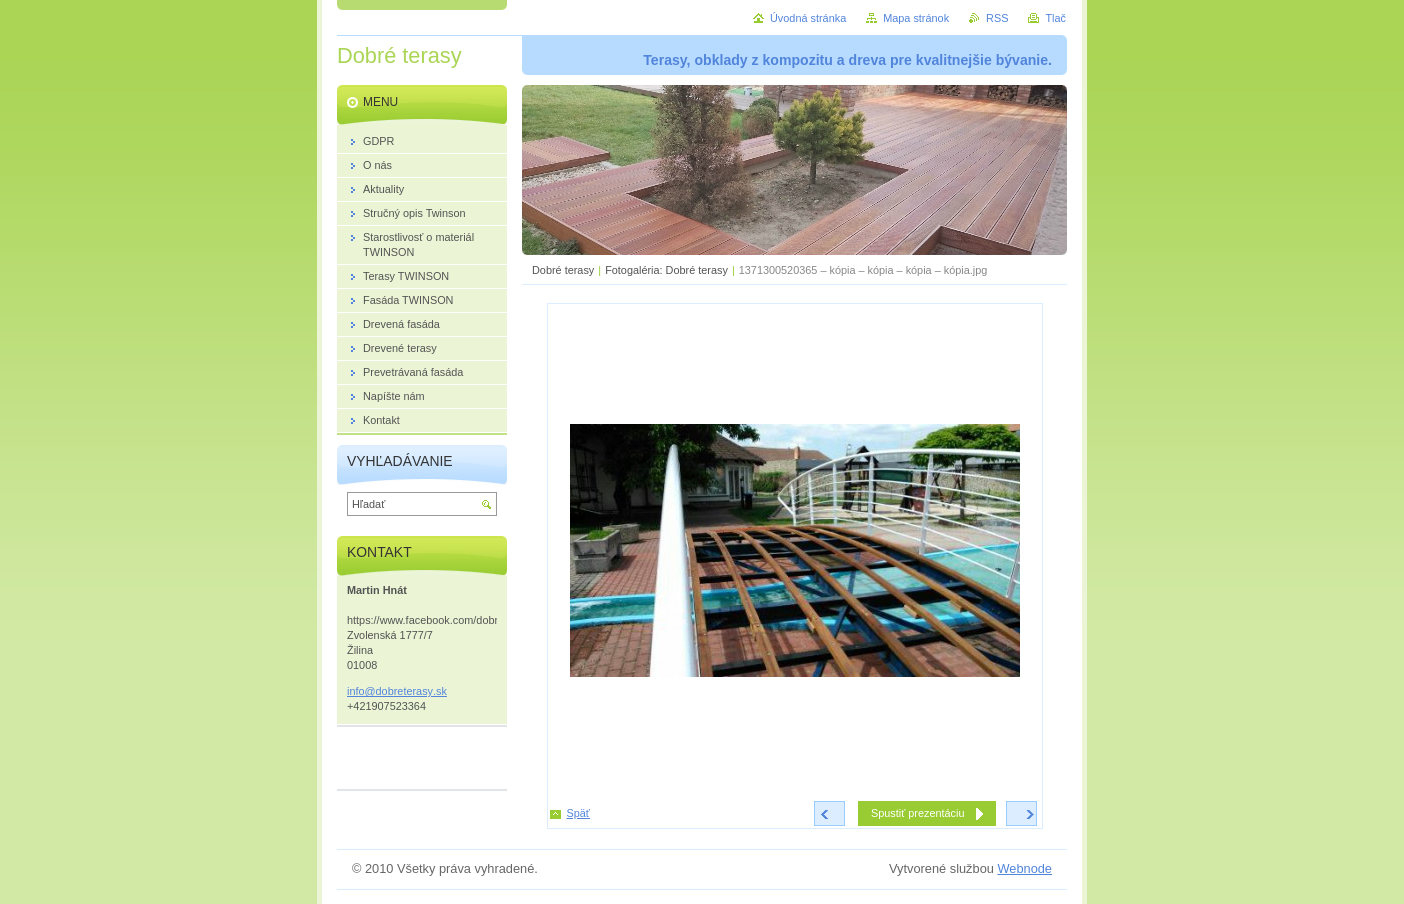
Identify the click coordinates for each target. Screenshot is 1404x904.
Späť (578, 813)
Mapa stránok (916, 18)
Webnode (1024, 868)
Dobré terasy (563, 270)
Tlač (1055, 18)
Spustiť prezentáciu (918, 813)
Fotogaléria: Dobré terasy (666, 270)
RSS (997, 18)
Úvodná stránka (808, 18)
